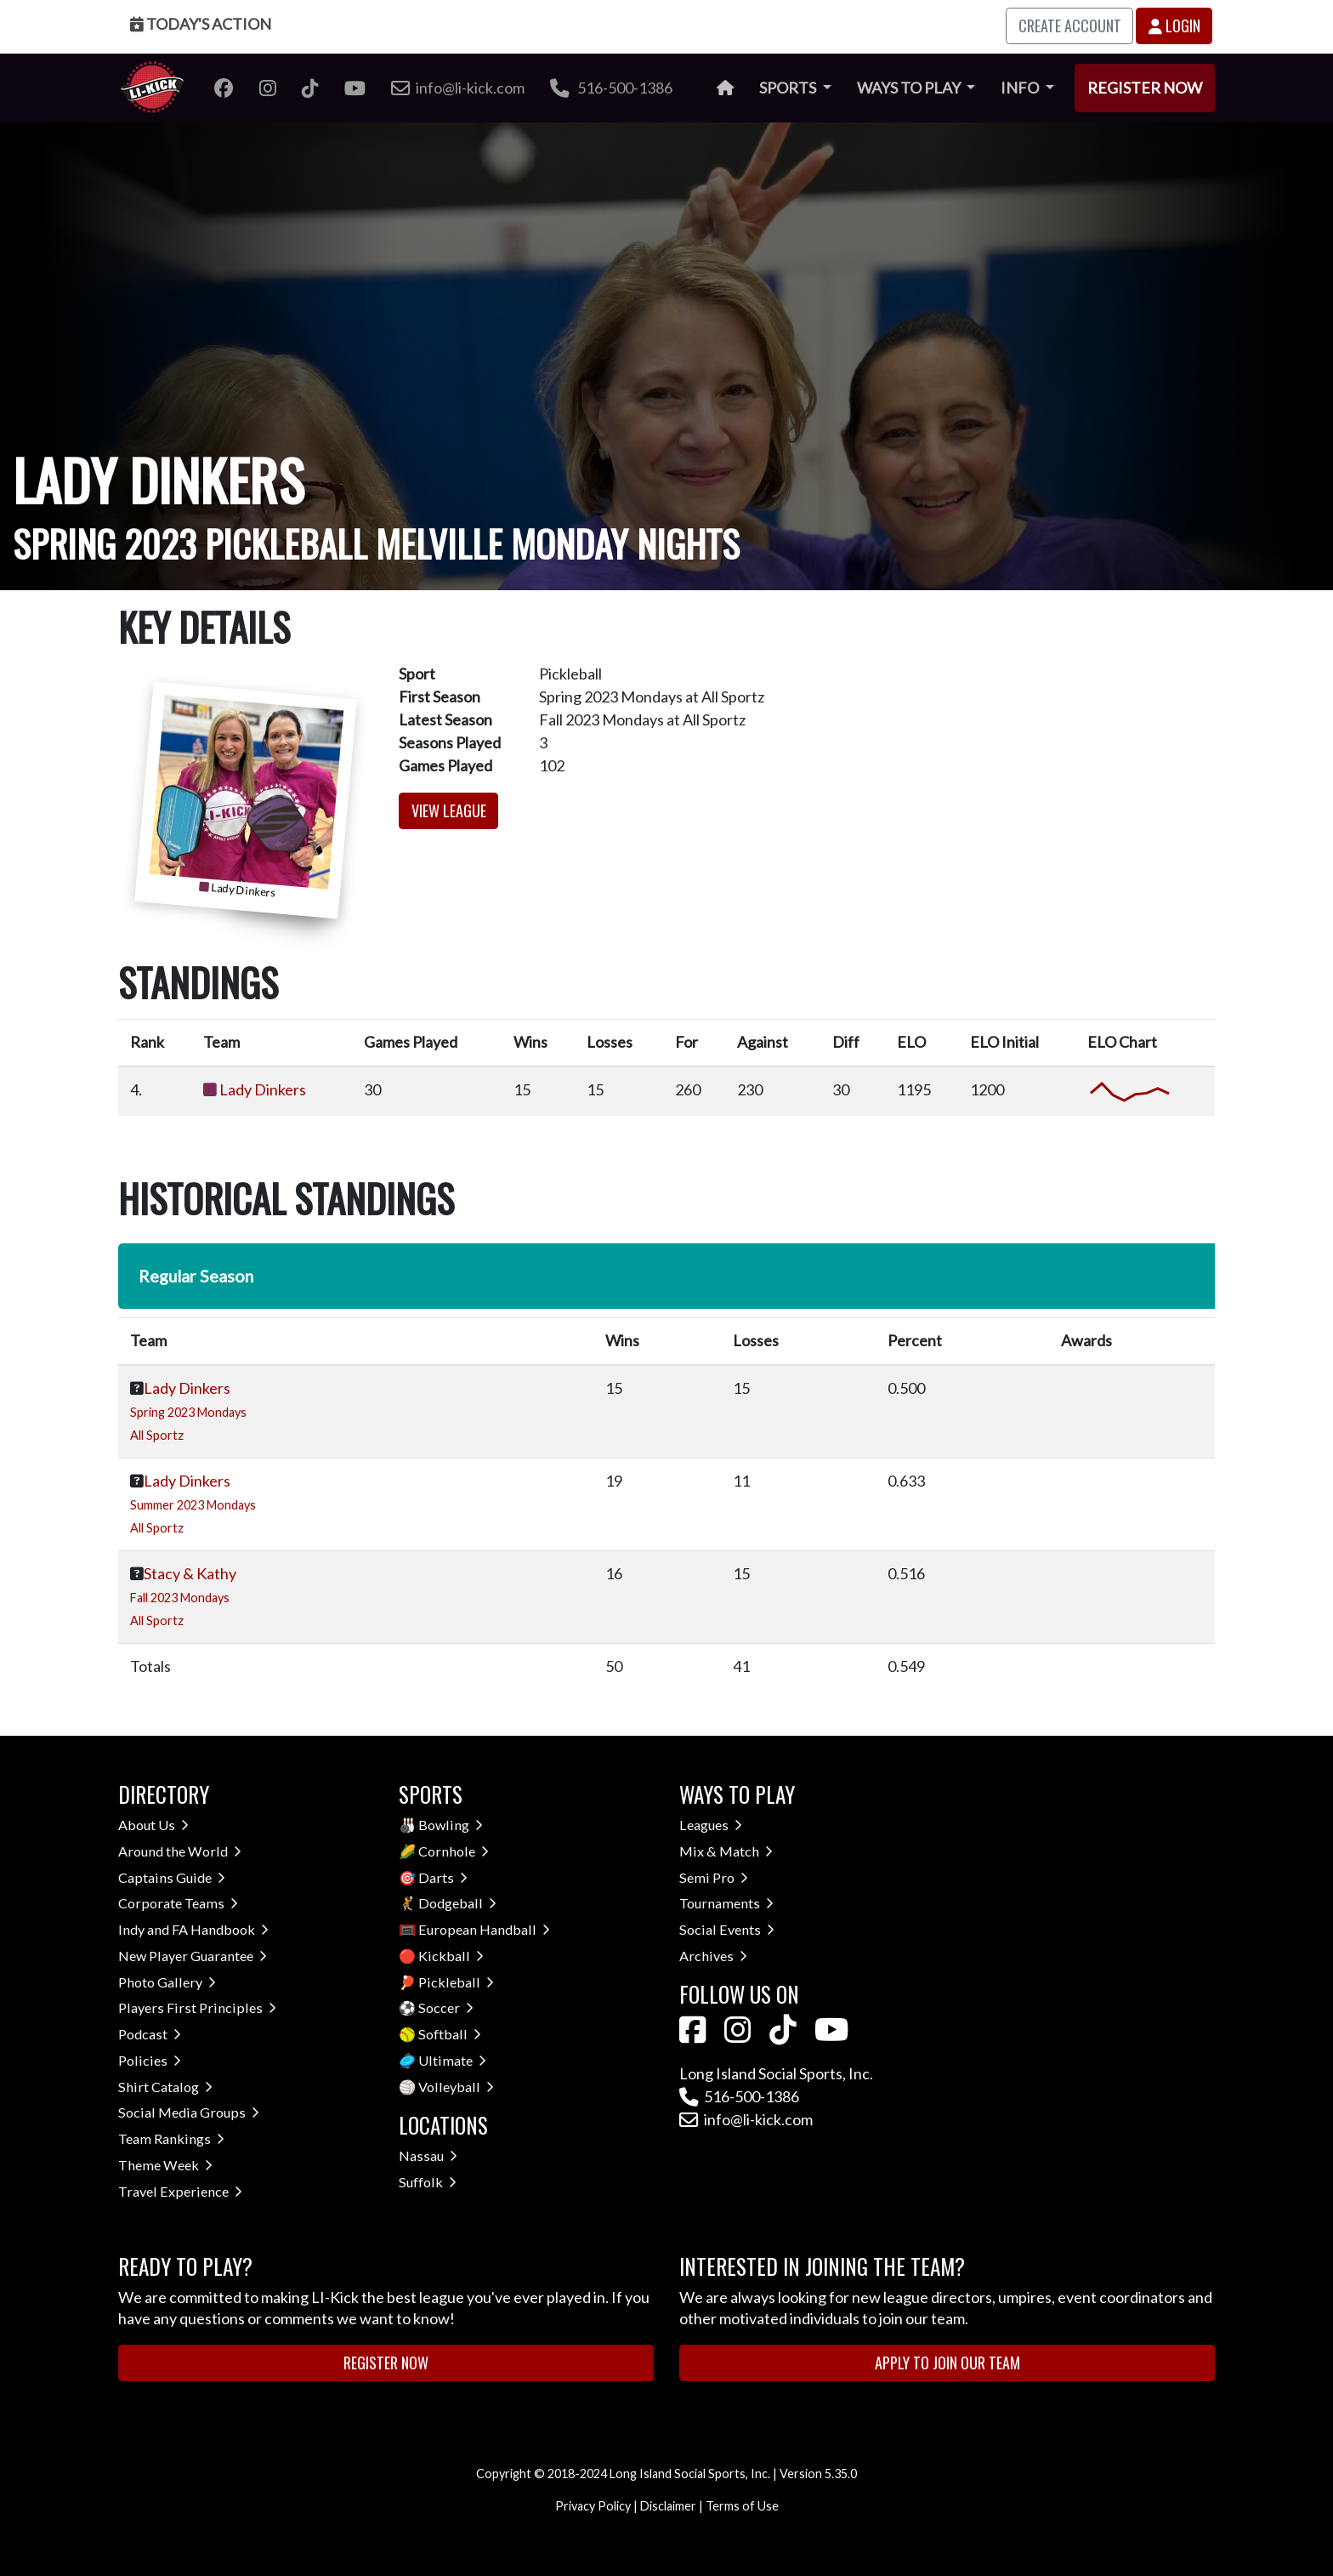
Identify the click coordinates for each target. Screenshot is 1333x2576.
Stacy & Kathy (190, 1573)
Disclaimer (668, 2506)
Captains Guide (171, 1877)
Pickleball (456, 1982)
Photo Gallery (167, 1982)
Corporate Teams (178, 1903)
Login (1174, 25)
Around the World (179, 1851)
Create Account (1069, 25)
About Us (153, 1825)
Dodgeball (457, 1903)
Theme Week (165, 2165)
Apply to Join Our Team (947, 2362)
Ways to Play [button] (910, 87)
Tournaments (726, 1903)
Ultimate (452, 2060)
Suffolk (428, 2182)
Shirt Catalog (165, 2086)
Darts (443, 1877)
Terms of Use (742, 2506)
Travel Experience (180, 2191)
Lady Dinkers (262, 1089)
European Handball (484, 1929)
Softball (449, 2034)
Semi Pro (713, 1877)
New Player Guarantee (192, 1956)
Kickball (451, 1956)
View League (448, 810)
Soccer (446, 2007)
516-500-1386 (611, 87)
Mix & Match (726, 1851)
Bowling (450, 1825)
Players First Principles (197, 2007)
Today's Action (200, 23)
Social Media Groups (188, 2112)
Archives (713, 1956)
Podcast (149, 2034)
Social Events (726, 1929)
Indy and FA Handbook (193, 1929)
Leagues (710, 1825)
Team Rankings (171, 2138)
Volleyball (456, 2086)
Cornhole (453, 1851)
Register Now (1144, 87)
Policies (149, 2060)
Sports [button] (789, 87)
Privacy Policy (593, 2506)
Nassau (428, 2155)
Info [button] (1021, 87)
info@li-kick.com (746, 2119)
